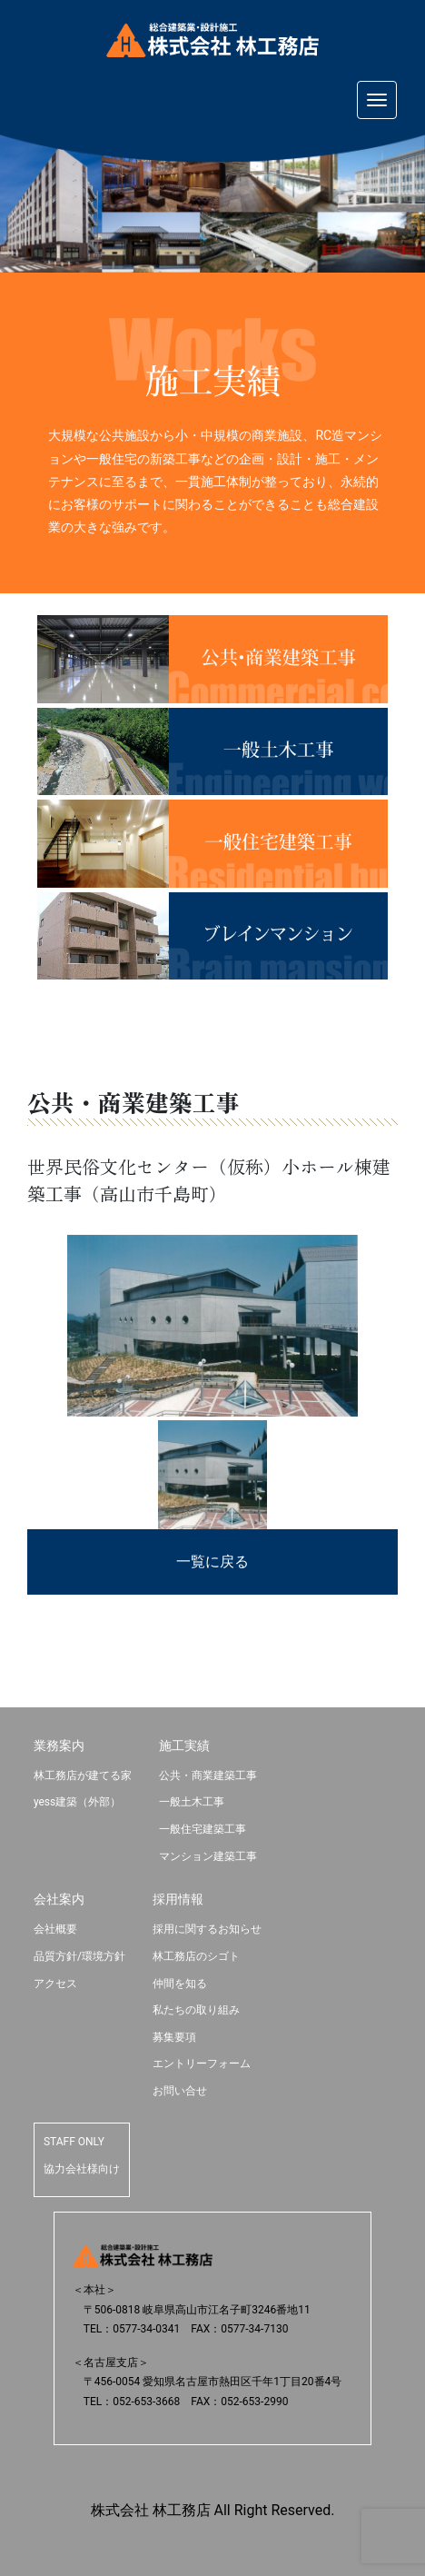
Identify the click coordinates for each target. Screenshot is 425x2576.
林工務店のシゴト (196, 1956)
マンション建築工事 (208, 1856)
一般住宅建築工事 (202, 1829)
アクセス (55, 1983)
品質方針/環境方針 (79, 1956)
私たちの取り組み (196, 2010)
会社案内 (59, 1899)
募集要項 (174, 2037)
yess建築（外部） (77, 1801)
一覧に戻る (212, 1561)
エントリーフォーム (202, 2063)
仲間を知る (180, 1983)
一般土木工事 (191, 1801)
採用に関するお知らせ (207, 1929)
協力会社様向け (82, 2169)
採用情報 (178, 1899)
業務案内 (59, 1745)
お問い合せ (180, 2090)
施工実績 (184, 1745)
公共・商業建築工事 (208, 1775)
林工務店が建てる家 (83, 1775)
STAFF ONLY (74, 2141)
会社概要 (55, 1929)
